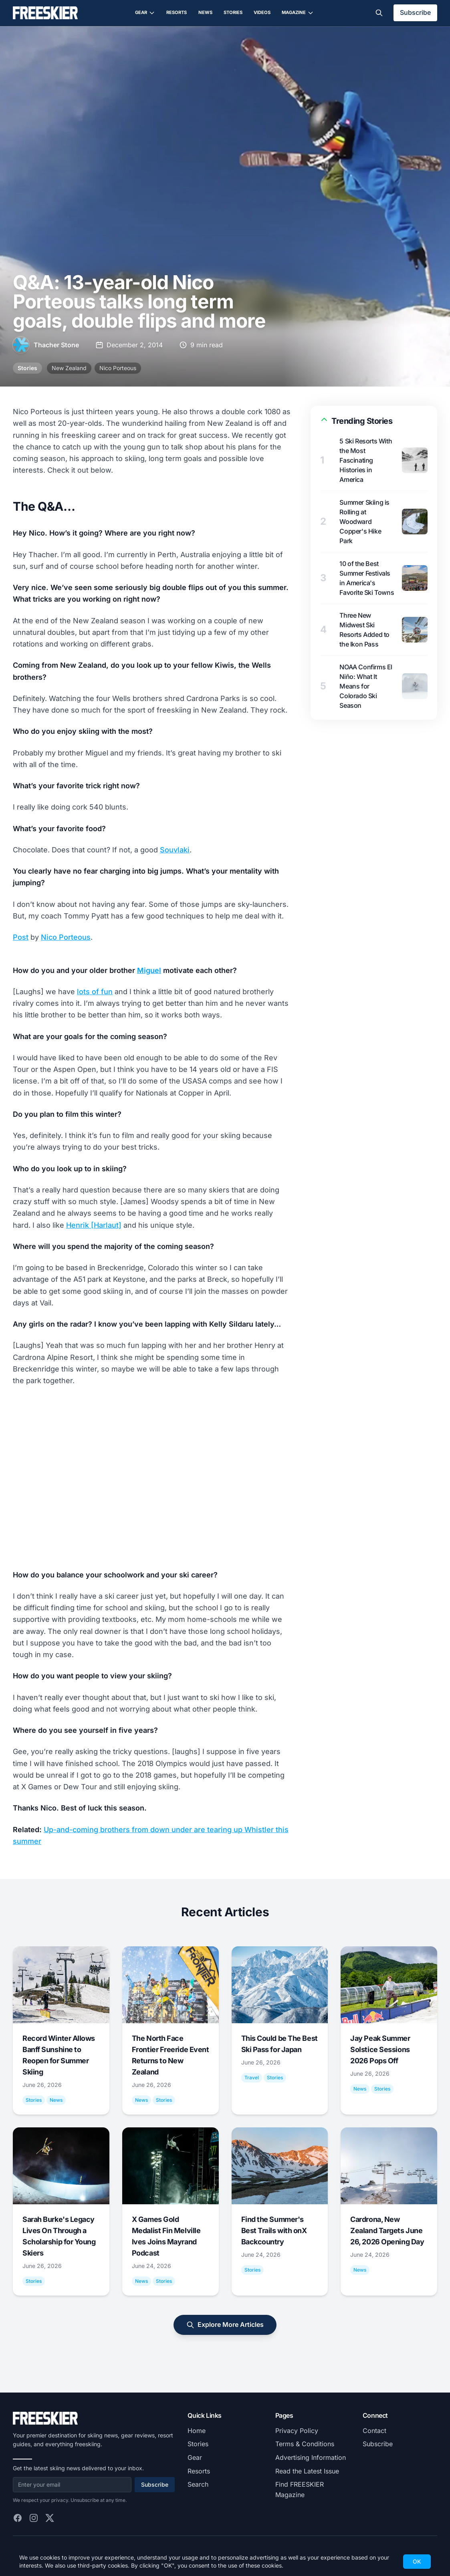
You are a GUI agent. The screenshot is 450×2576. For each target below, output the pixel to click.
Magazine (298, 13)
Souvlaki (175, 850)
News (205, 12)
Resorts (176, 12)
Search (198, 2484)
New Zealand (69, 368)
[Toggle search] (379, 13)
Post (20, 937)
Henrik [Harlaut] (93, 1225)
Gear (145, 13)
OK (417, 2561)
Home (197, 2431)
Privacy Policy (296, 2431)
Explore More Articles (225, 2324)
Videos (262, 12)
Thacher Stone (56, 345)
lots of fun (95, 991)
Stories (233, 12)
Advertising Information (310, 2457)
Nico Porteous (117, 368)
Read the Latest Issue (307, 2471)
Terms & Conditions (304, 2444)
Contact (374, 2431)
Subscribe (415, 12)
